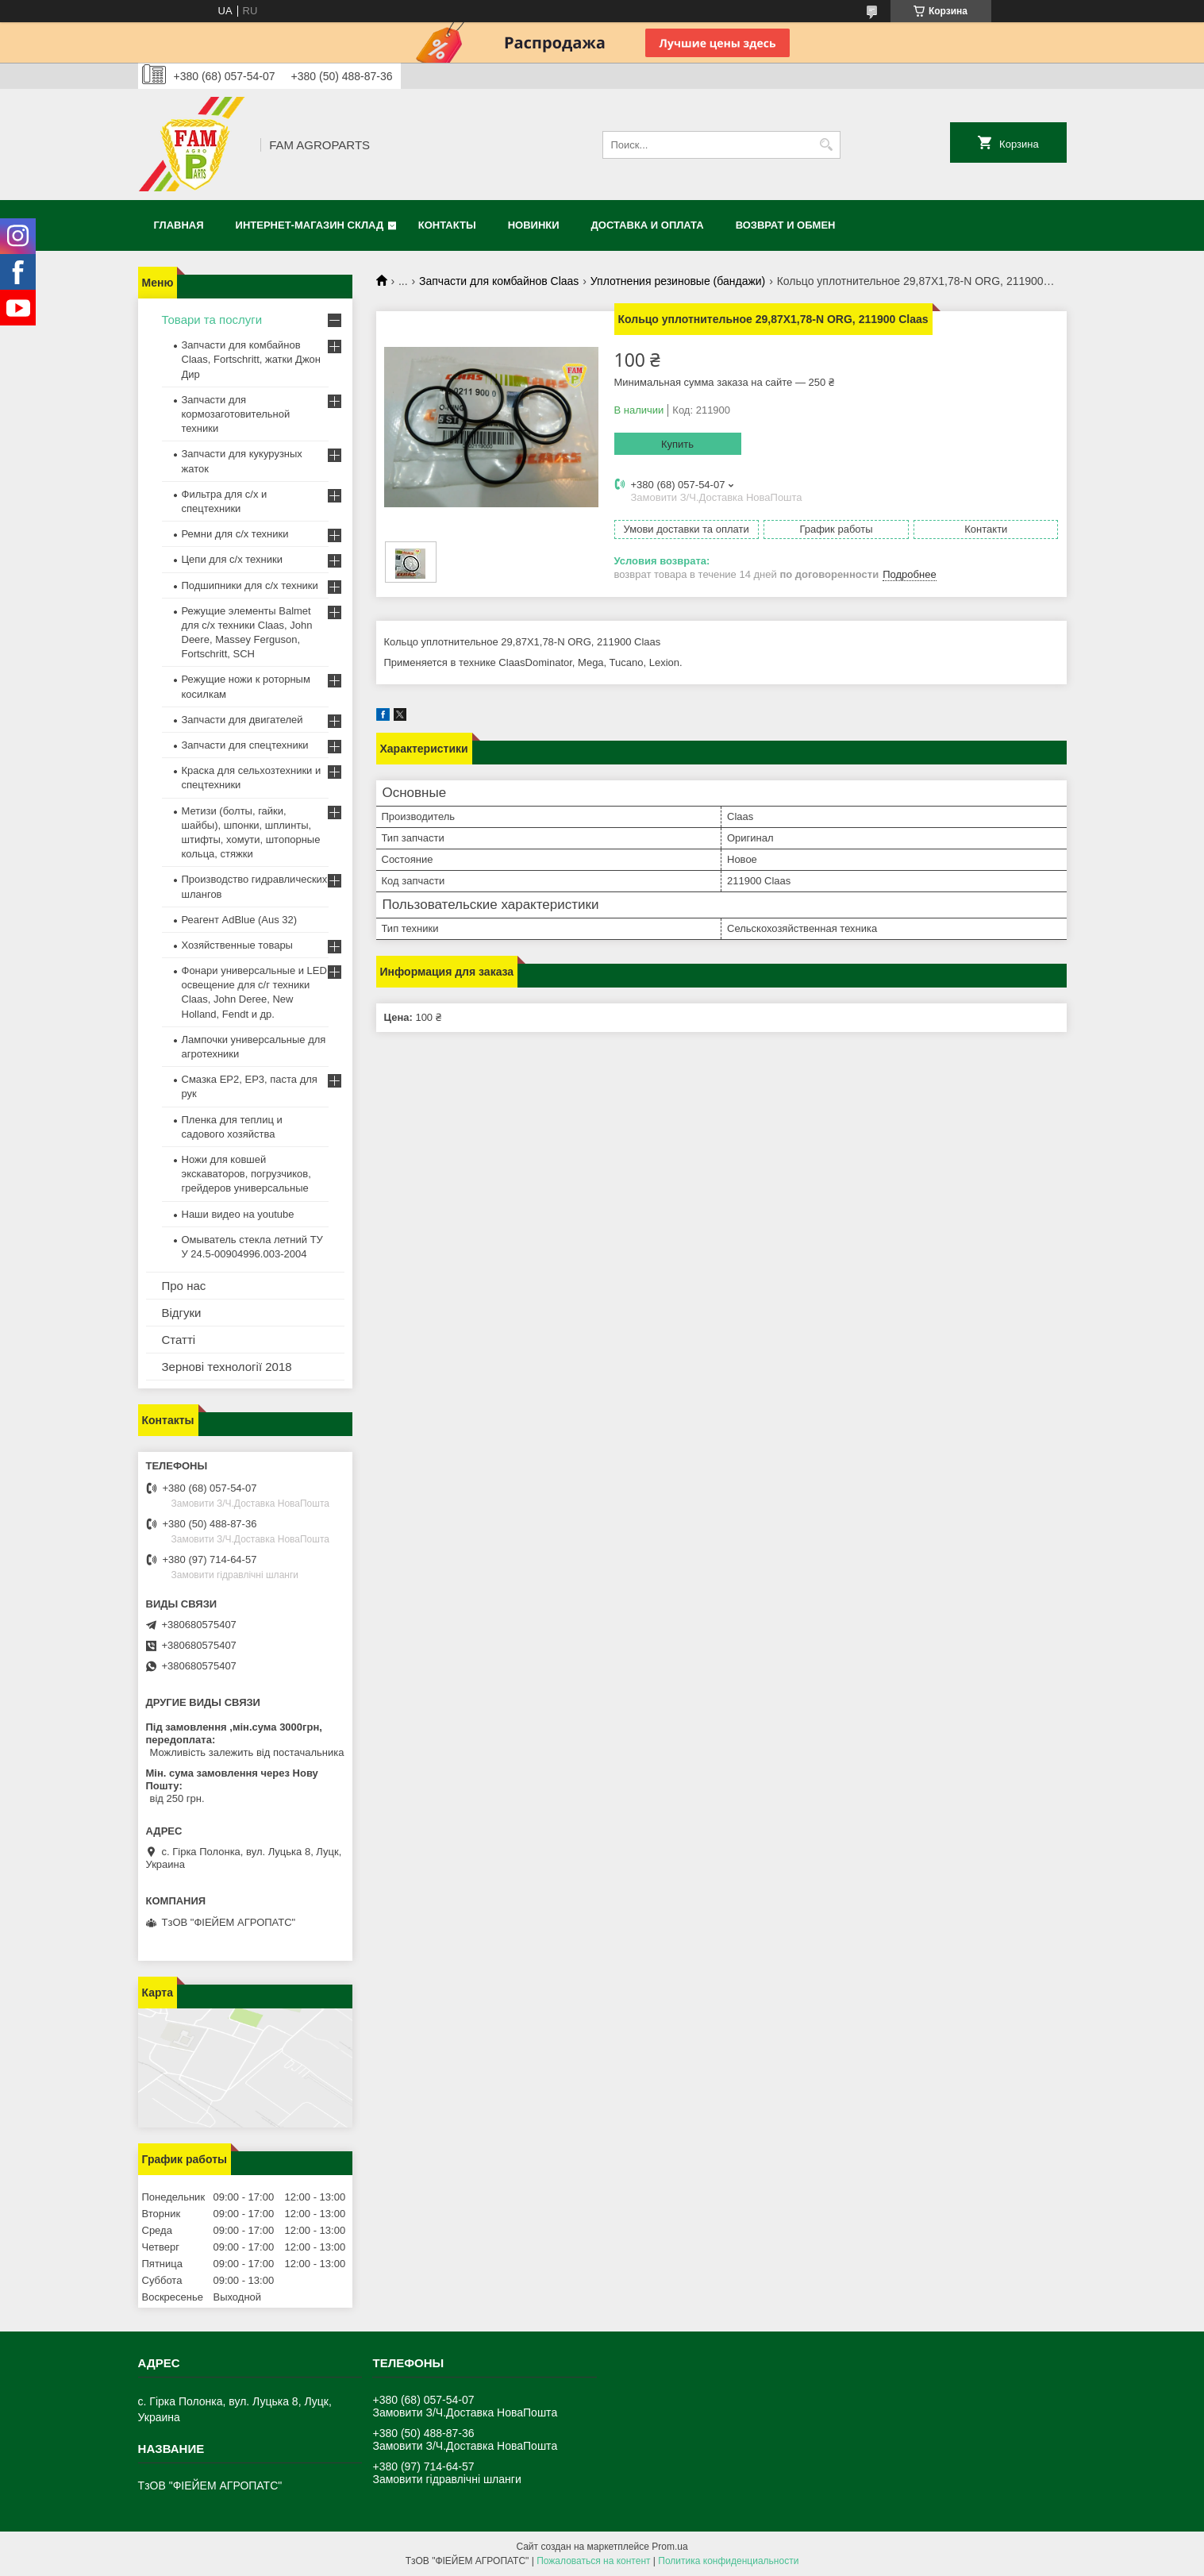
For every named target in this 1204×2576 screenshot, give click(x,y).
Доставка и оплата (647, 225)
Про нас (184, 1285)
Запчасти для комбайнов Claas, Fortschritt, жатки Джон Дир (251, 359)
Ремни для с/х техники (235, 534)
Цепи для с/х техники (232, 559)
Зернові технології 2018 (227, 1366)
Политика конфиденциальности (728, 2560)
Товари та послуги (212, 319)
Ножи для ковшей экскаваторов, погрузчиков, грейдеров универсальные (246, 1173)
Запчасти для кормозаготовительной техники (236, 414)
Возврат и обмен (786, 225)
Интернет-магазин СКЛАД (310, 225)
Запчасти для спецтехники (245, 745)
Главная (179, 225)
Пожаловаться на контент (593, 2560)
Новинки (534, 225)
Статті (179, 1339)
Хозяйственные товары (237, 945)
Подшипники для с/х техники (250, 585)
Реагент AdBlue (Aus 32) (240, 920)
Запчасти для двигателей (242, 720)
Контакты (447, 225)
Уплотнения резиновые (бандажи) (677, 281)
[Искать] (826, 145)
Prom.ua (669, 2546)
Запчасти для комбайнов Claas (499, 281)
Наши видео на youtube (238, 1214)
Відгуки (182, 1312)
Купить (677, 444)
